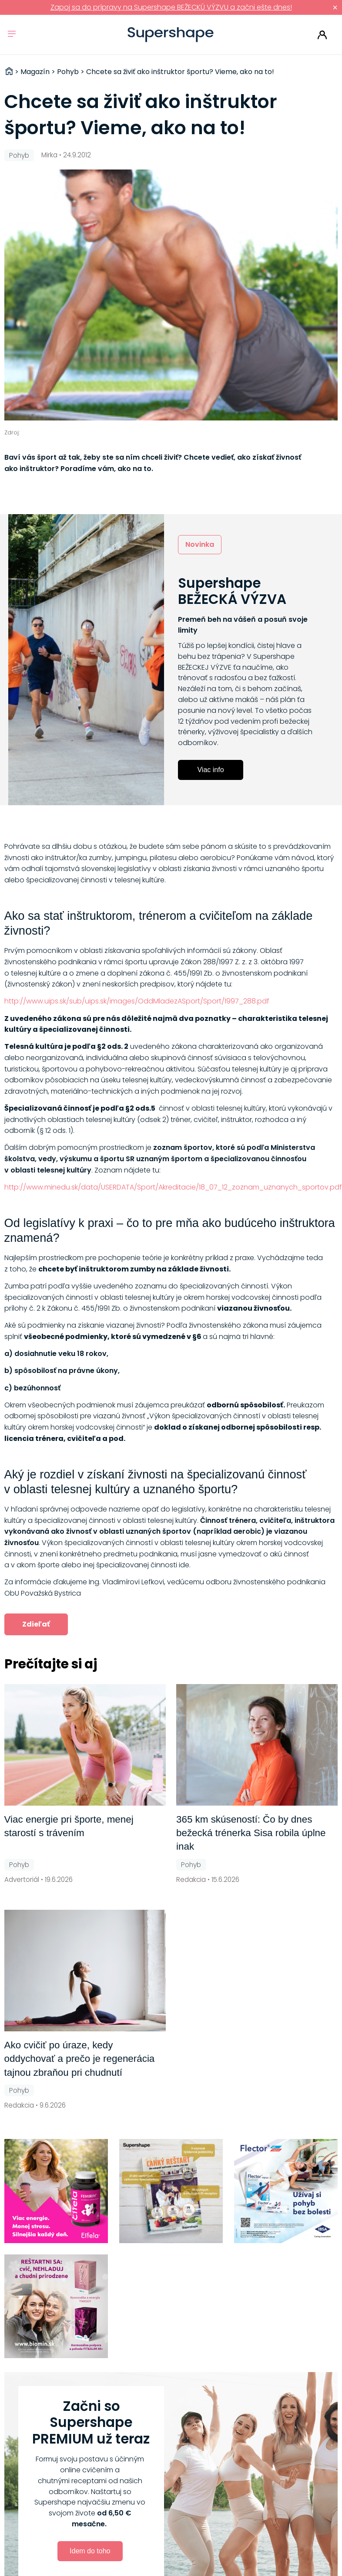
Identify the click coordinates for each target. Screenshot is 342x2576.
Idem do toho (90, 2551)
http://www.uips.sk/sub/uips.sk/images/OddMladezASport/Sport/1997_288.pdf (136, 1001)
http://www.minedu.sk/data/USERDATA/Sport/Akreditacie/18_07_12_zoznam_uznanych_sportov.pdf (173, 1187)
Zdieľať (36, 1624)
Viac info (210, 769)
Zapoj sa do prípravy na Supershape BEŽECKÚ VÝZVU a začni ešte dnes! (171, 7)
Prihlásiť (322, 35)
